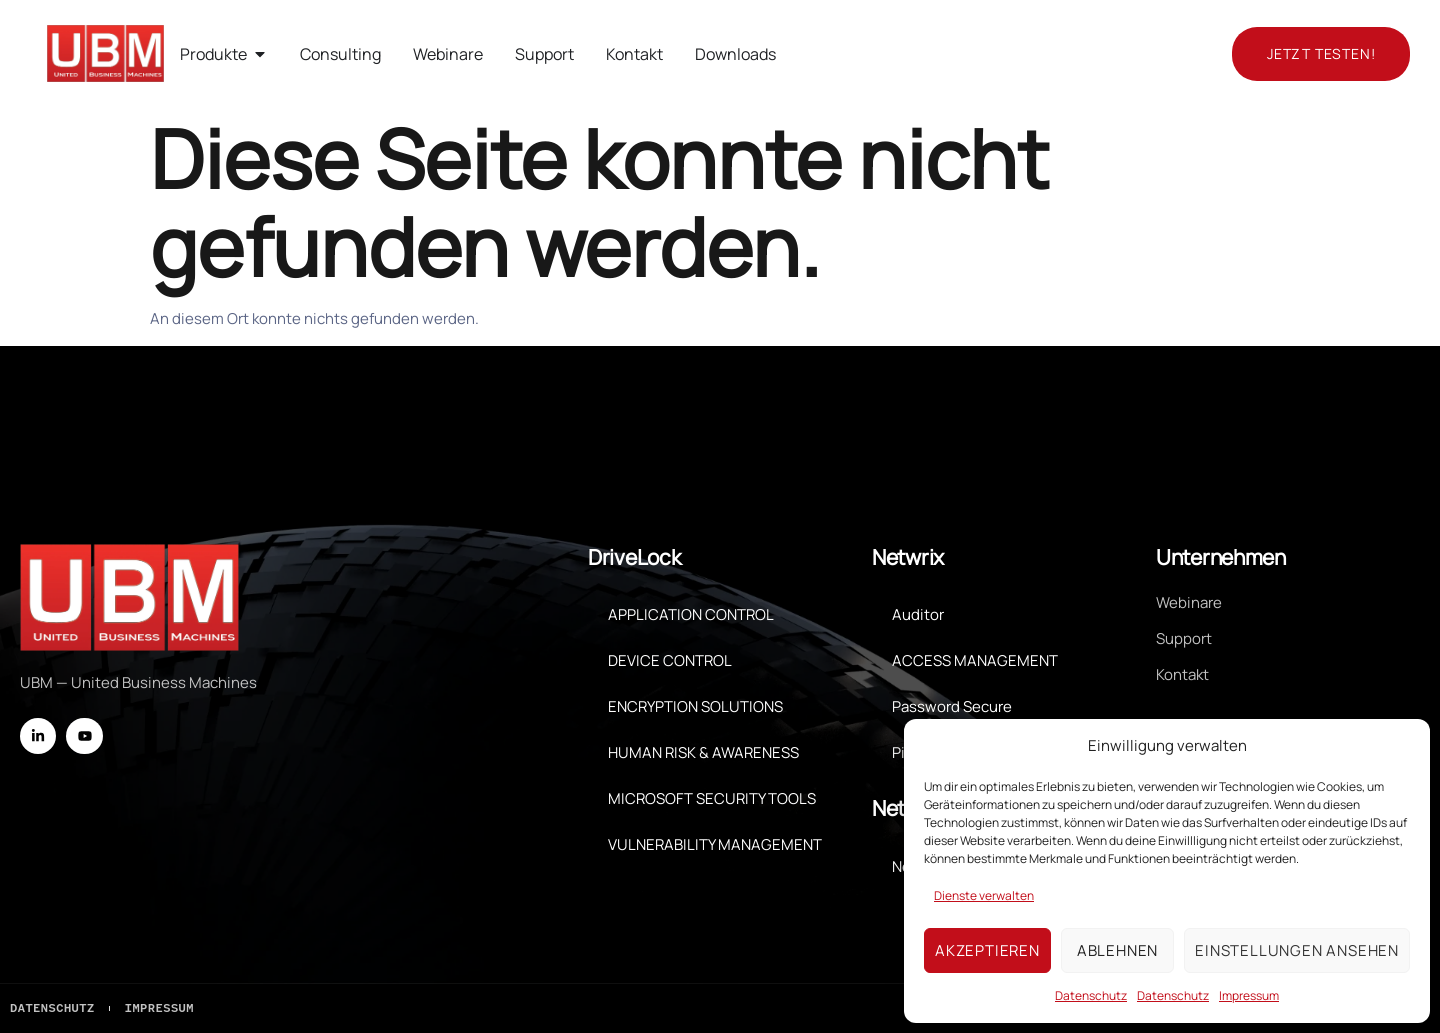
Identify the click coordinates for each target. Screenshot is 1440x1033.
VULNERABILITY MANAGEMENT (715, 843)
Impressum (1249, 995)
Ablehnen (1117, 950)
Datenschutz (1091, 995)
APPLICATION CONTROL (691, 613)
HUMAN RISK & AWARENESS (703, 751)
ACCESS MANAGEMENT (975, 659)
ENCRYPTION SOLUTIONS (695, 705)
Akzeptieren (987, 950)
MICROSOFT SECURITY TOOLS (712, 797)
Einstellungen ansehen (1297, 950)
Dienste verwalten (984, 895)
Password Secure (952, 705)
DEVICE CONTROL (670, 659)
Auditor (918, 613)
